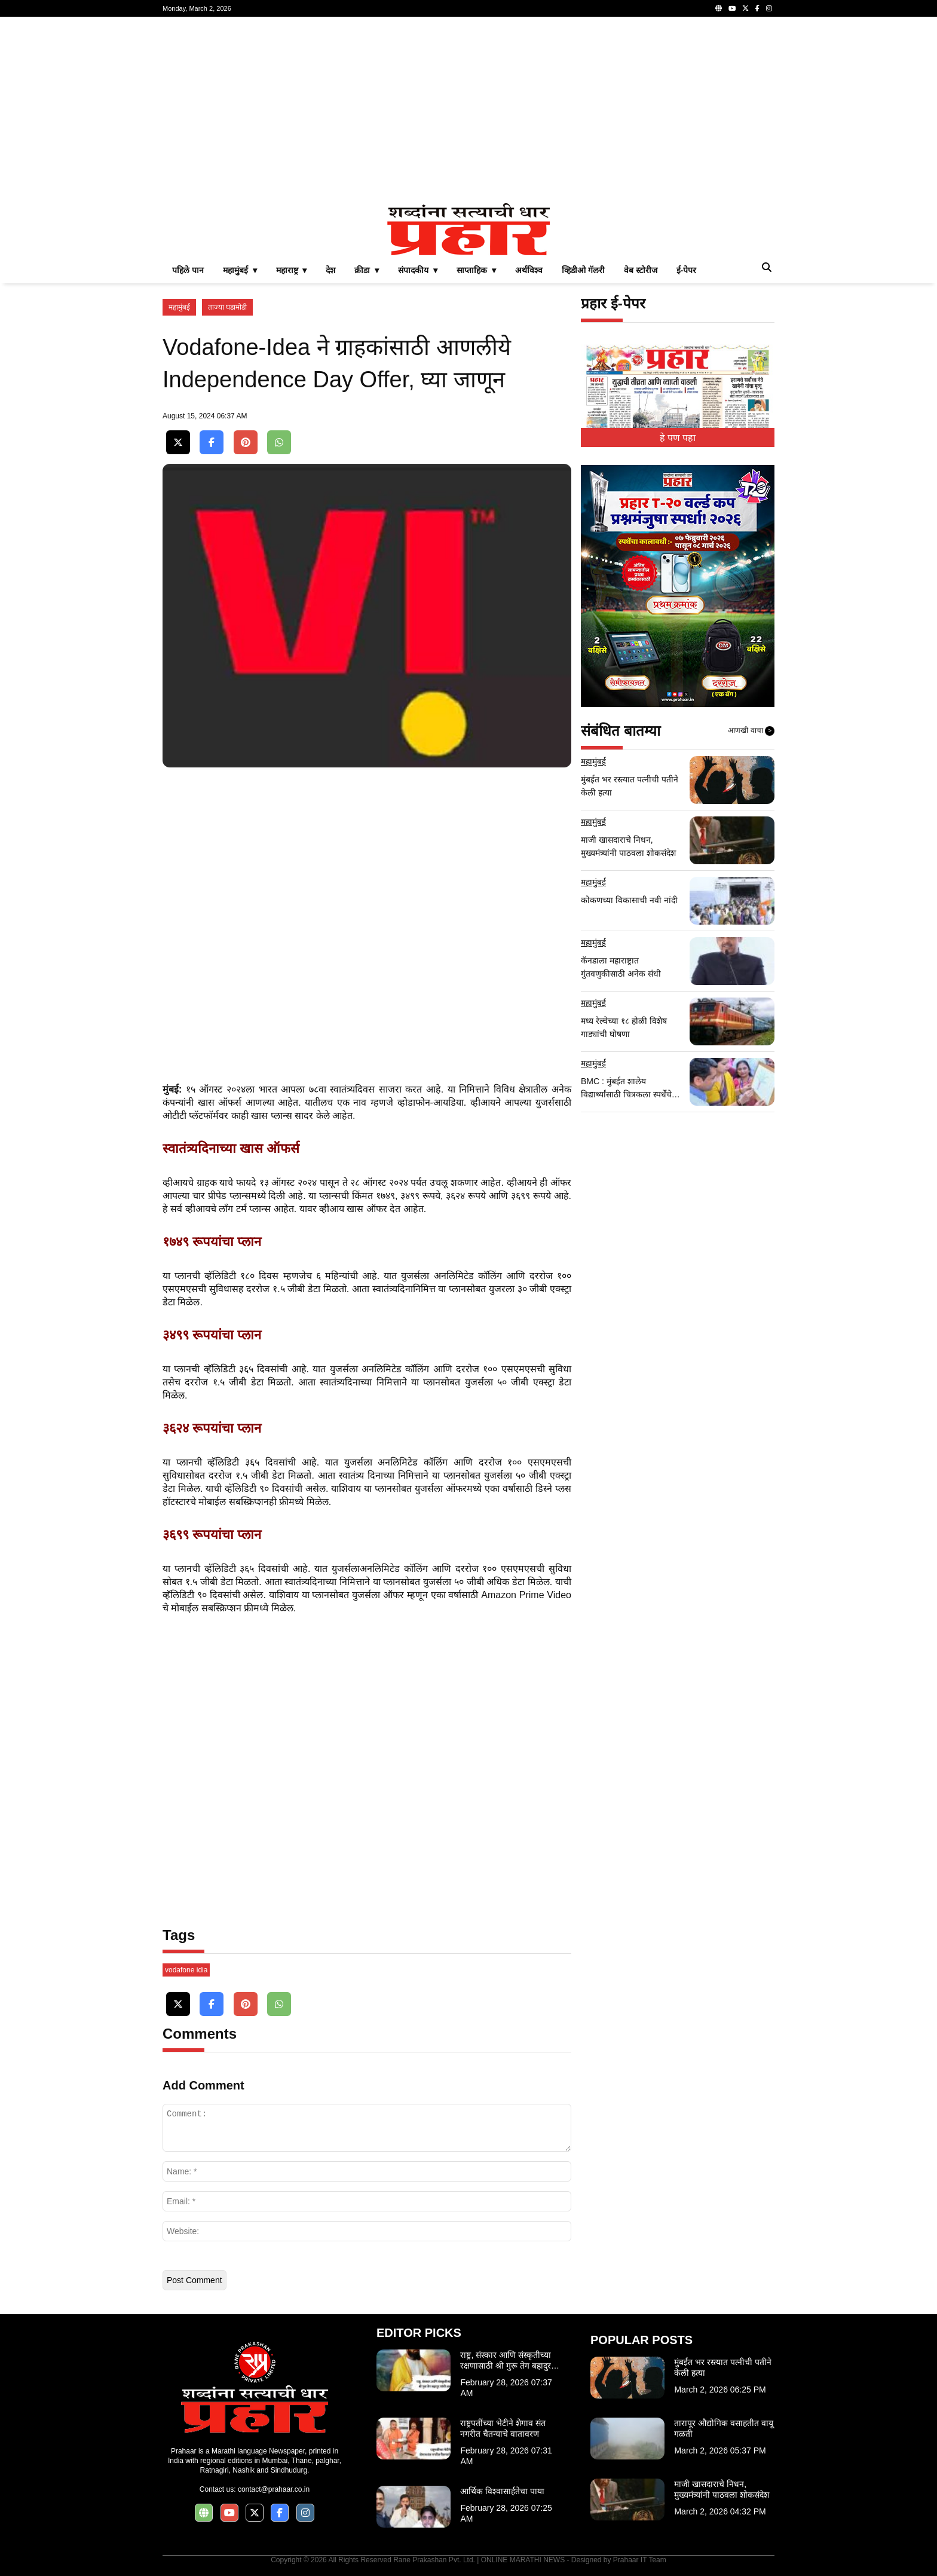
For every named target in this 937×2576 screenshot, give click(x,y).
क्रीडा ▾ (366, 270)
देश (330, 270)
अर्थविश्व (529, 270)
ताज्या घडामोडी (227, 307)
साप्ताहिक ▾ (476, 270)
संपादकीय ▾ (417, 270)
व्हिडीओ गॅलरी (583, 270)
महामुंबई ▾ (240, 270)
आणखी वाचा (751, 731)
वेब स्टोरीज (640, 270)
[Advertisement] (468, 110)
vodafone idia (186, 1970)
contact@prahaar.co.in (274, 2489)
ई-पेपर (686, 270)
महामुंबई (179, 307)
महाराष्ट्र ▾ (291, 270)
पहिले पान (188, 270)
